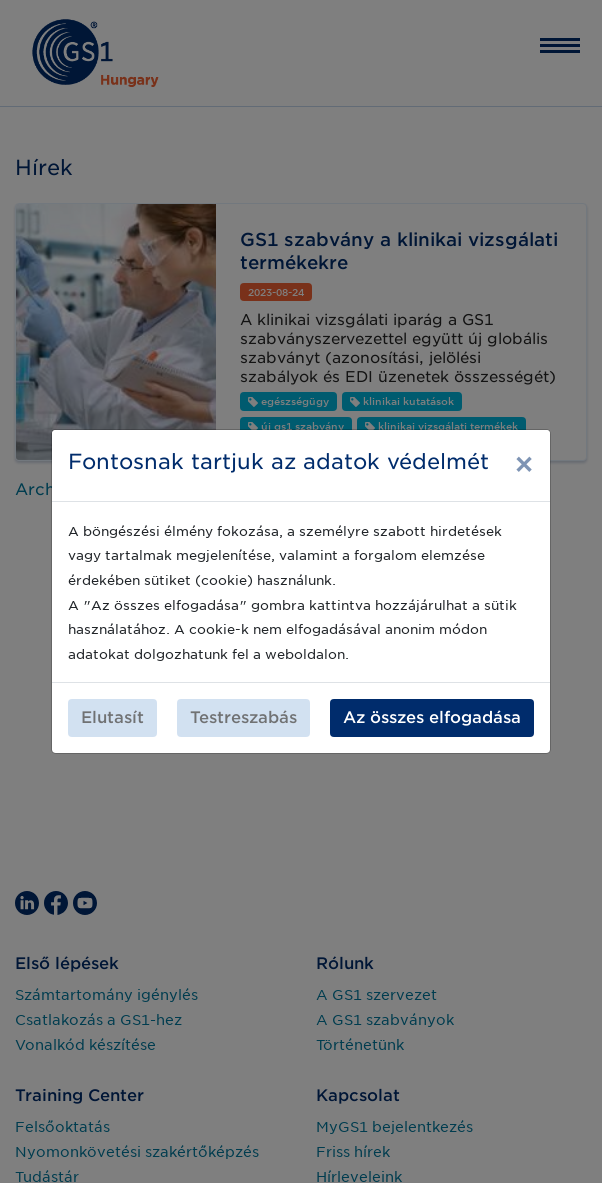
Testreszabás (243, 717)
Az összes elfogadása (432, 717)
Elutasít (112, 717)
